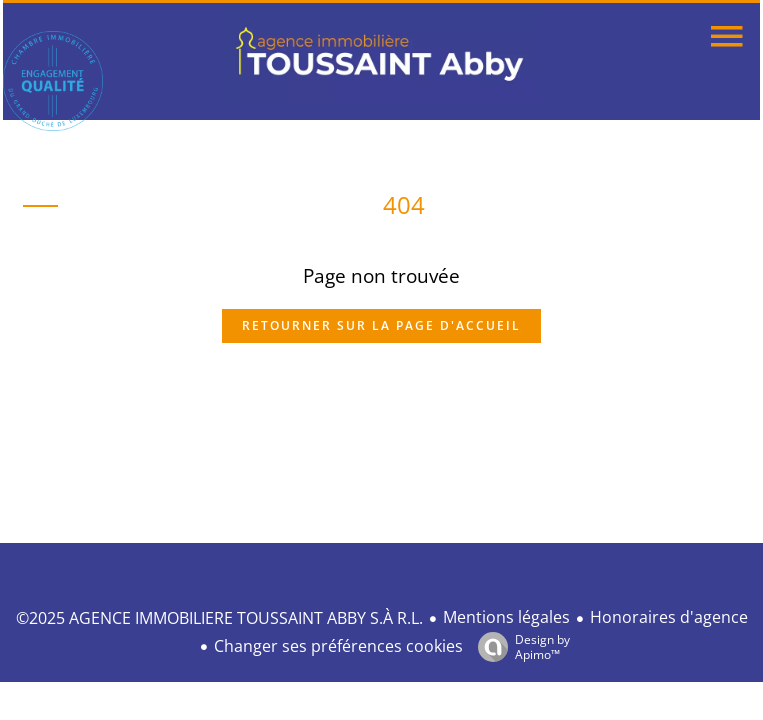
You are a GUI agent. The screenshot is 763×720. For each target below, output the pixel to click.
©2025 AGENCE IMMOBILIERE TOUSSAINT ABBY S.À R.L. (219, 618)
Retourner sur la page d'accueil (381, 325)
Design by (519, 646)
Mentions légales (506, 617)
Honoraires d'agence (669, 617)
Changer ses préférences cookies (338, 646)
